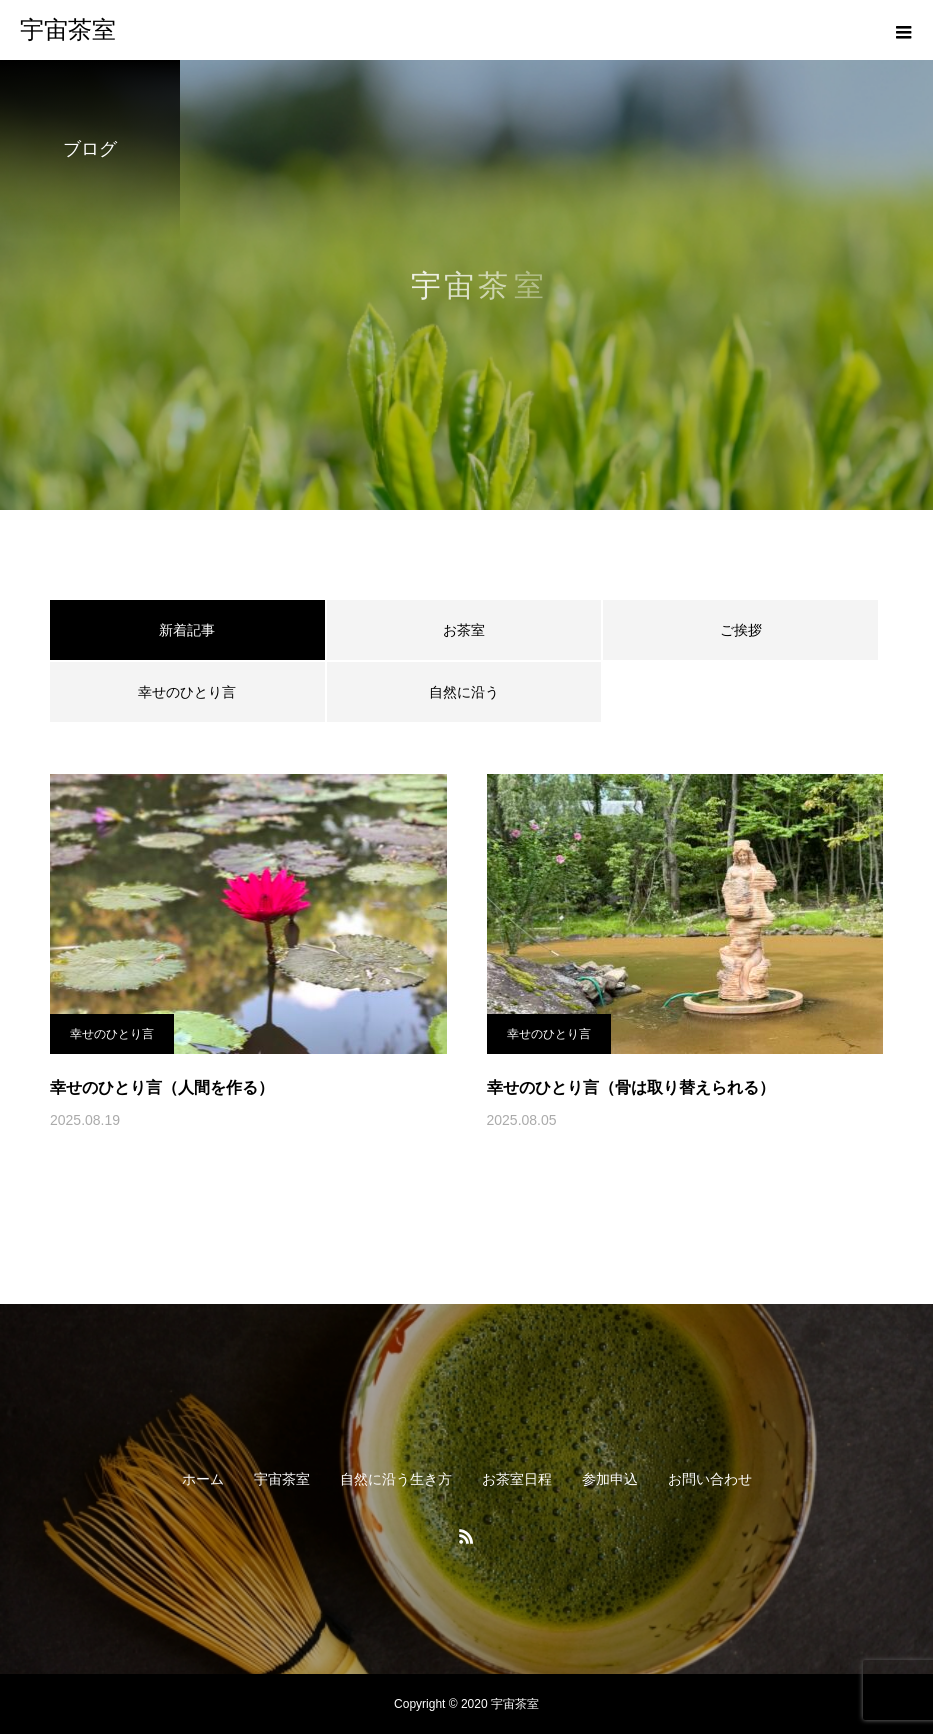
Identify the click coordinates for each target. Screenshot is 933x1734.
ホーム (203, 1479)
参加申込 (610, 1479)
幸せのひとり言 (187, 692)
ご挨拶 (741, 630)
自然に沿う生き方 (396, 1479)
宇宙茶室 (282, 1479)
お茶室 (464, 630)
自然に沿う (464, 692)
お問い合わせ (710, 1479)
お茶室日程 (517, 1479)
